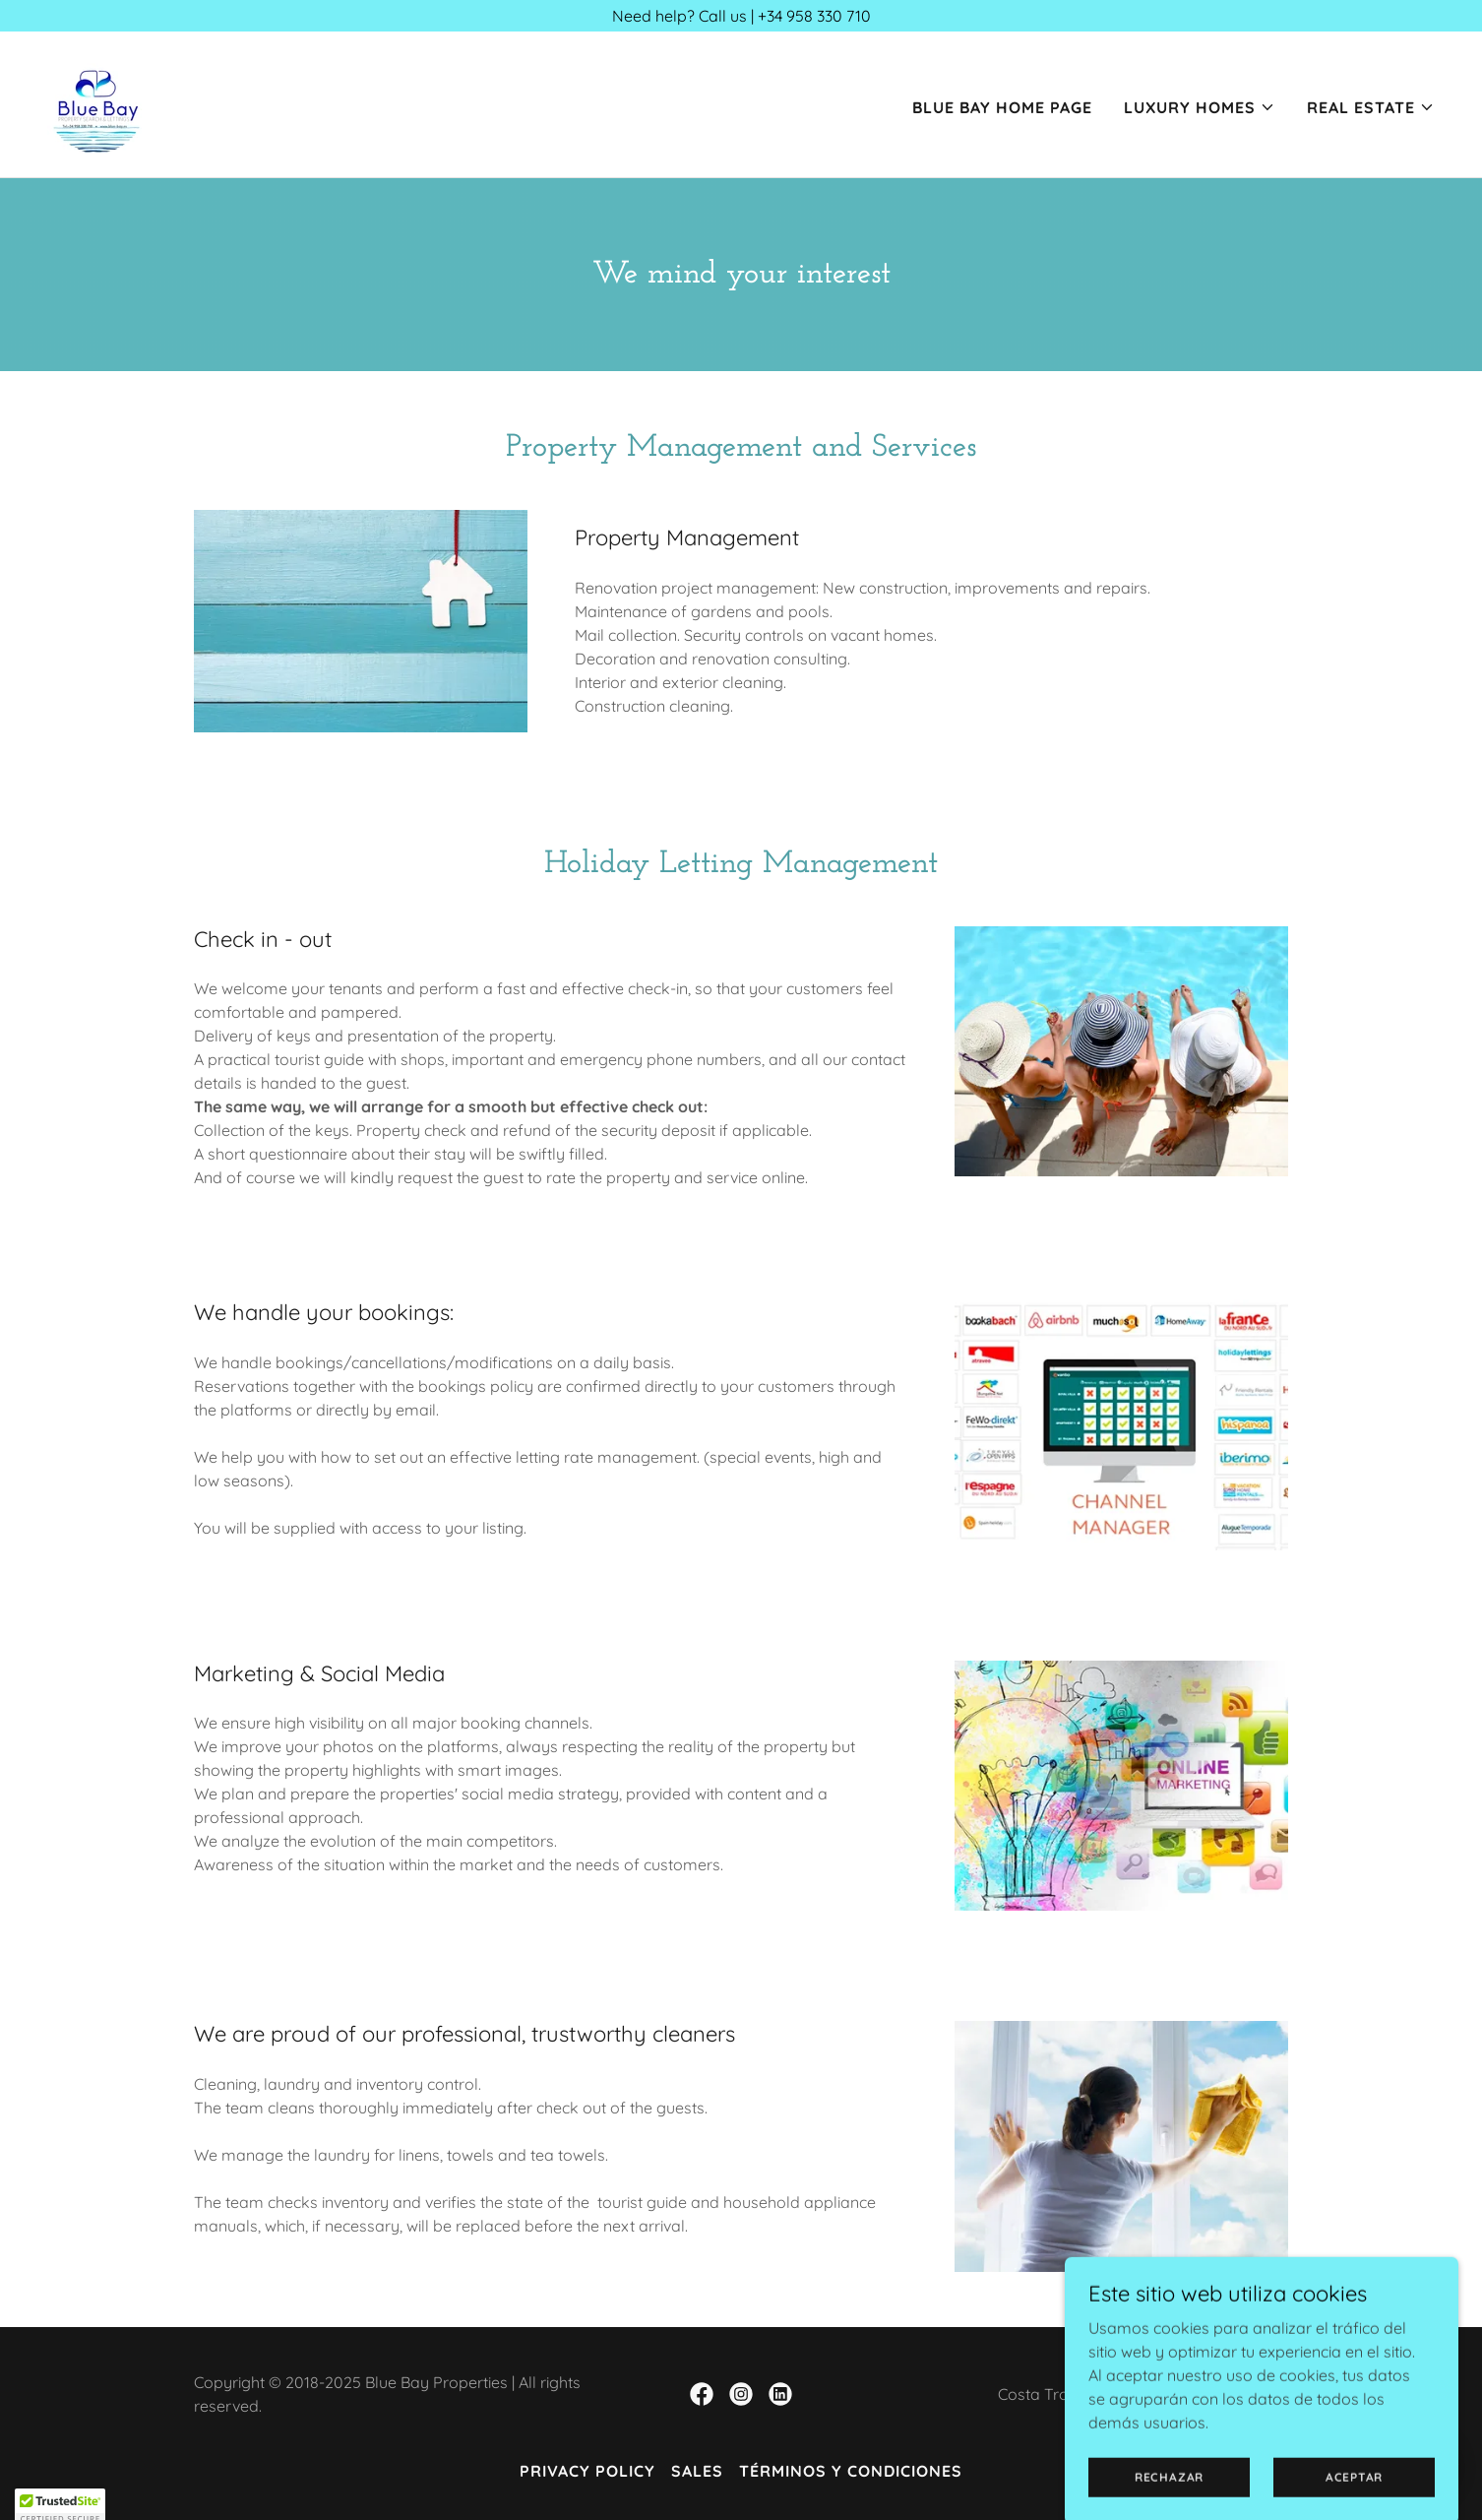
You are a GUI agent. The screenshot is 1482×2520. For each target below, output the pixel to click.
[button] (1199, 107)
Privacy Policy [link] (587, 2471)
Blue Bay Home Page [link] (1002, 107)
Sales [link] (697, 2471)
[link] (96, 102)
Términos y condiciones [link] (850, 2471)
